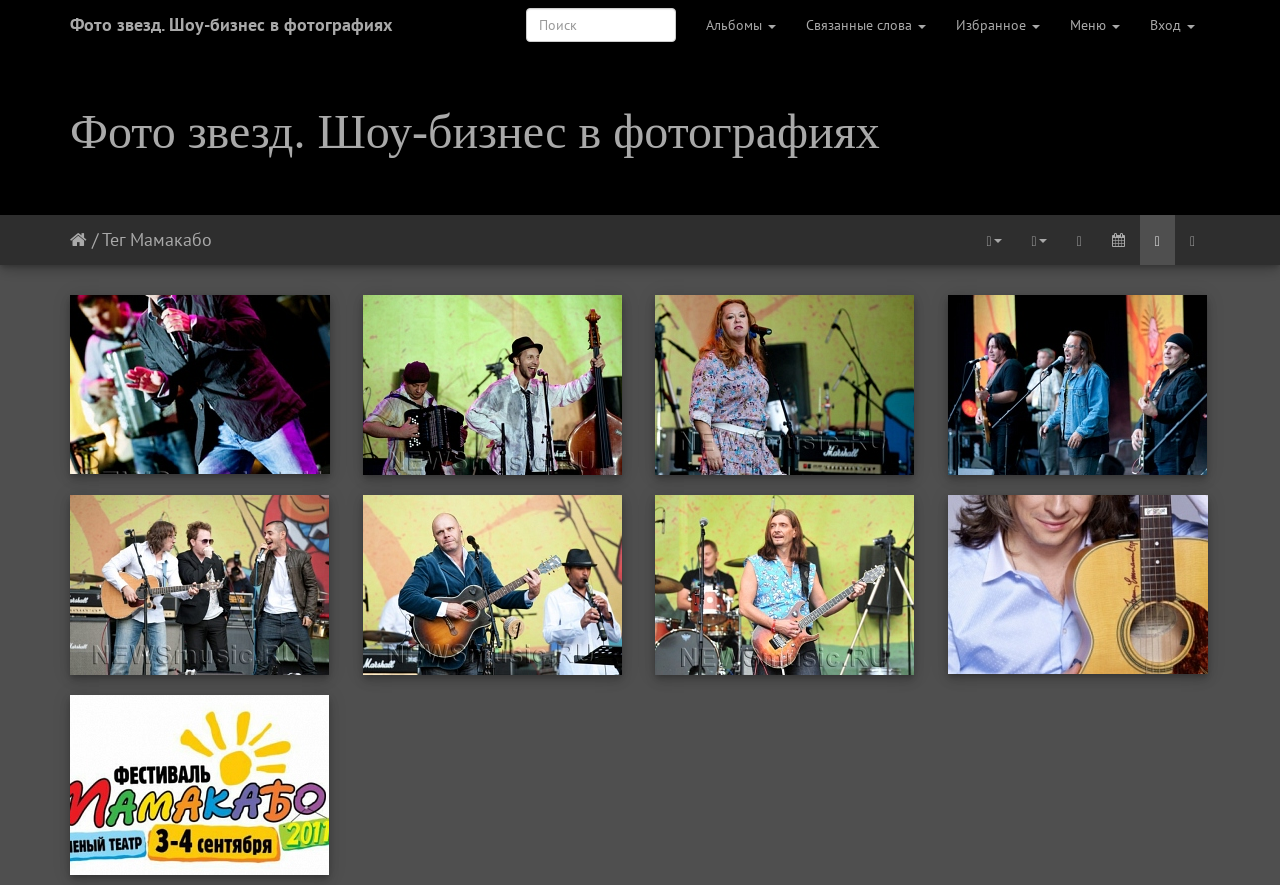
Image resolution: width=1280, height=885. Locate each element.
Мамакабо (171, 239)
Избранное (998, 25)
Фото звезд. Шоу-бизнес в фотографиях (231, 24)
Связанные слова (866, 25)
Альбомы (741, 25)
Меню (1095, 25)
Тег (113, 239)
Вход (1172, 25)
